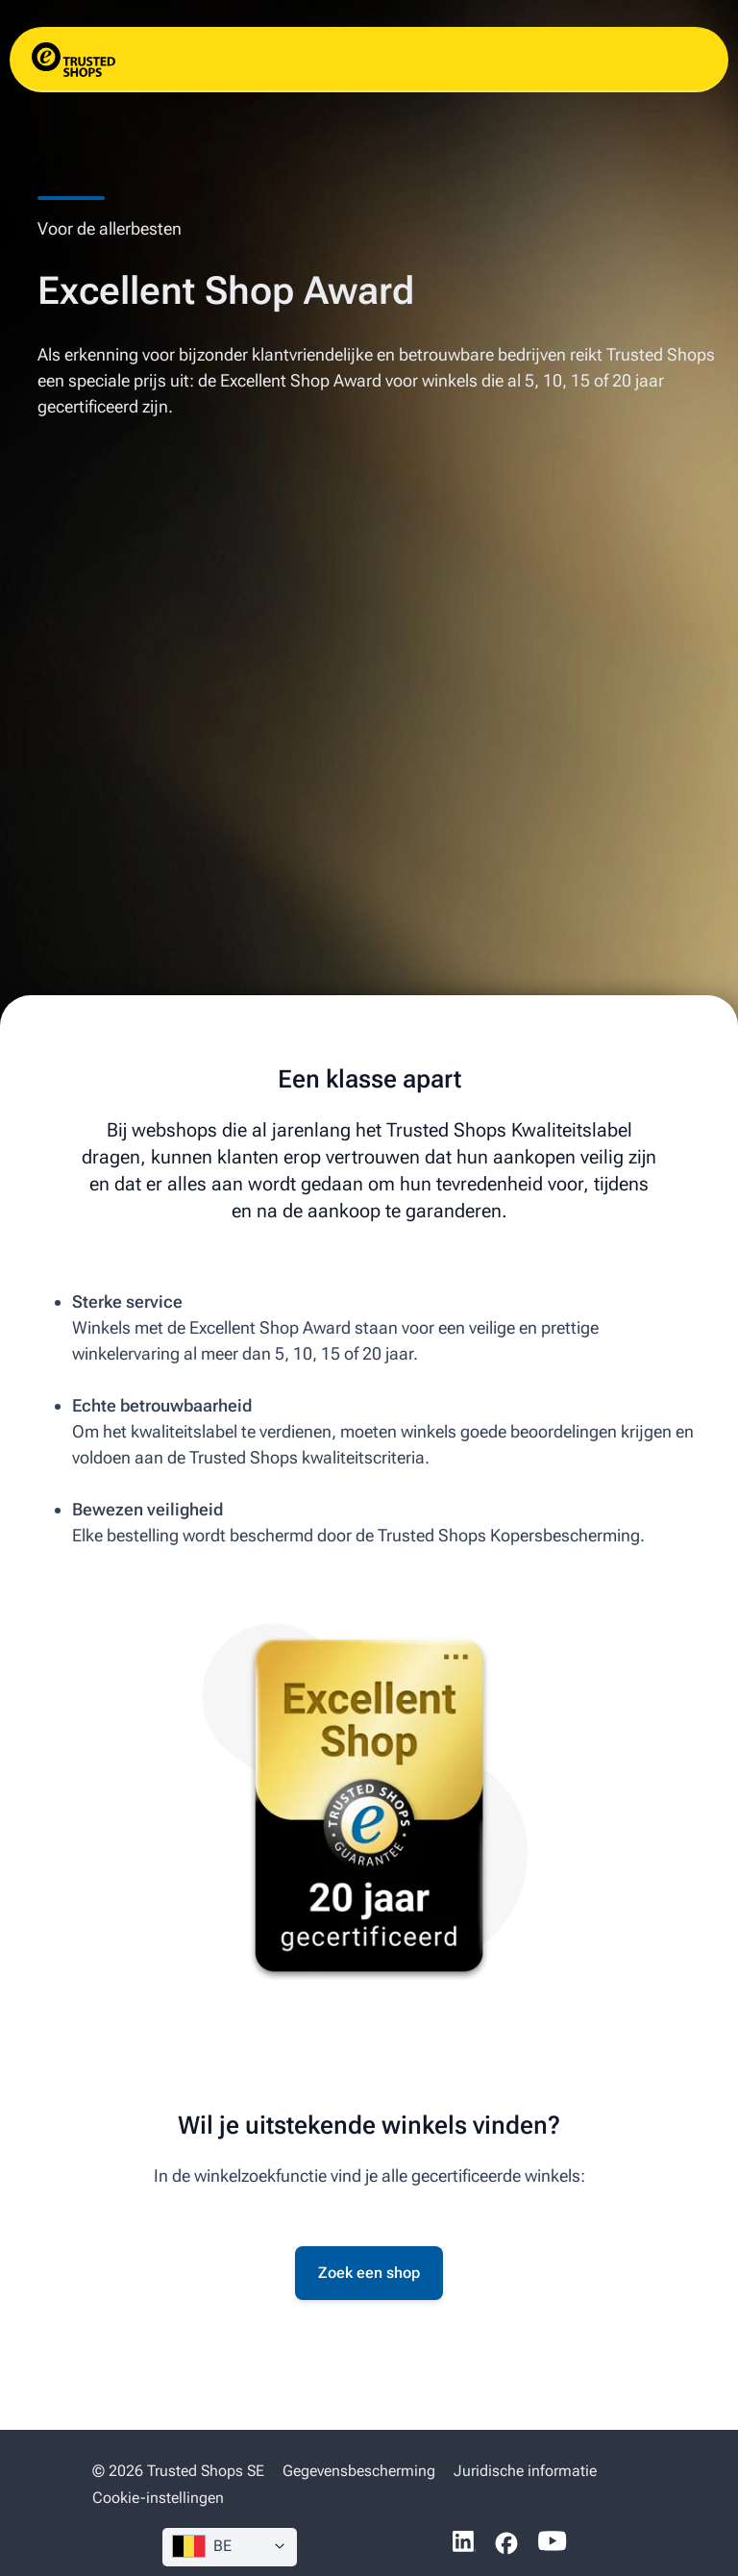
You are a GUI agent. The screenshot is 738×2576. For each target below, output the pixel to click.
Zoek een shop (369, 2272)
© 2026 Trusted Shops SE (178, 2471)
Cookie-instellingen (158, 2497)
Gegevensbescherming (359, 2471)
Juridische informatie (525, 2471)
